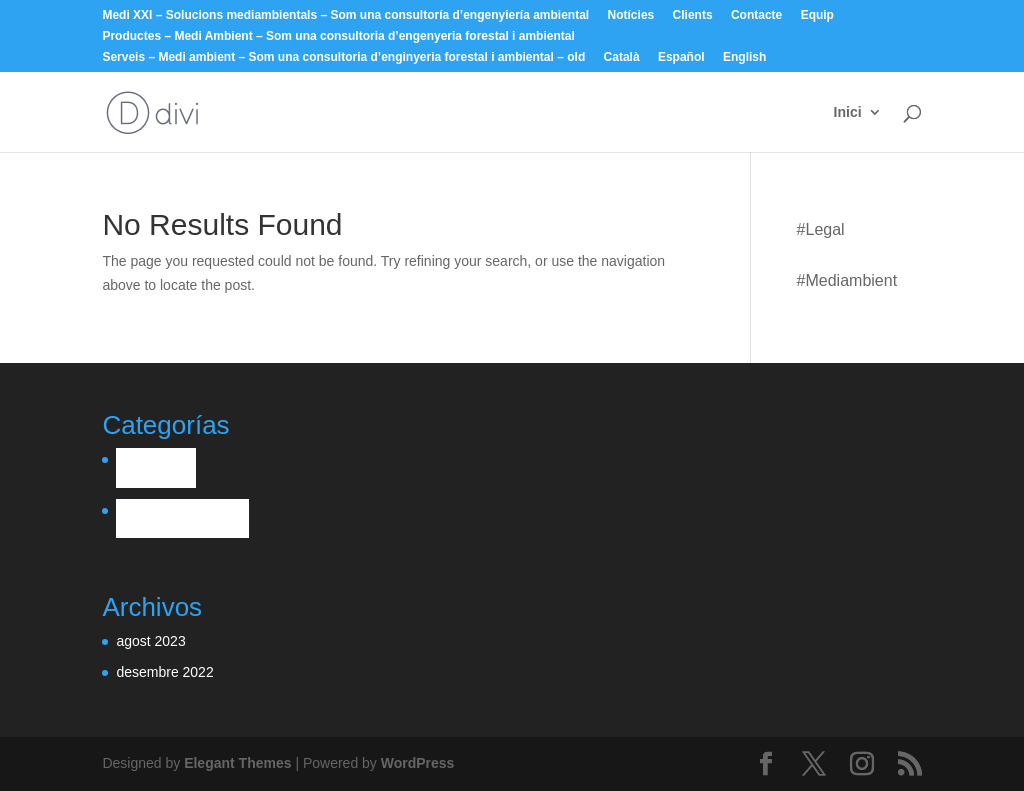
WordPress (418, 763)
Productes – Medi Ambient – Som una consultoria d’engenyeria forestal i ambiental (338, 36)
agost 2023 (150, 641)
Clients (693, 15)
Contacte (756, 15)
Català (622, 57)
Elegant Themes (237, 763)
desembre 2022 (164, 672)
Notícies (631, 15)
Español (681, 57)
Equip (817, 15)
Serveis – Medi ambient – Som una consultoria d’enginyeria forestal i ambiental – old (343, 57)
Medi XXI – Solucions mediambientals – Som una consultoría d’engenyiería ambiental (345, 15)
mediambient (851, 280)
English (744, 57)
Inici (848, 112)
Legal (824, 229)
